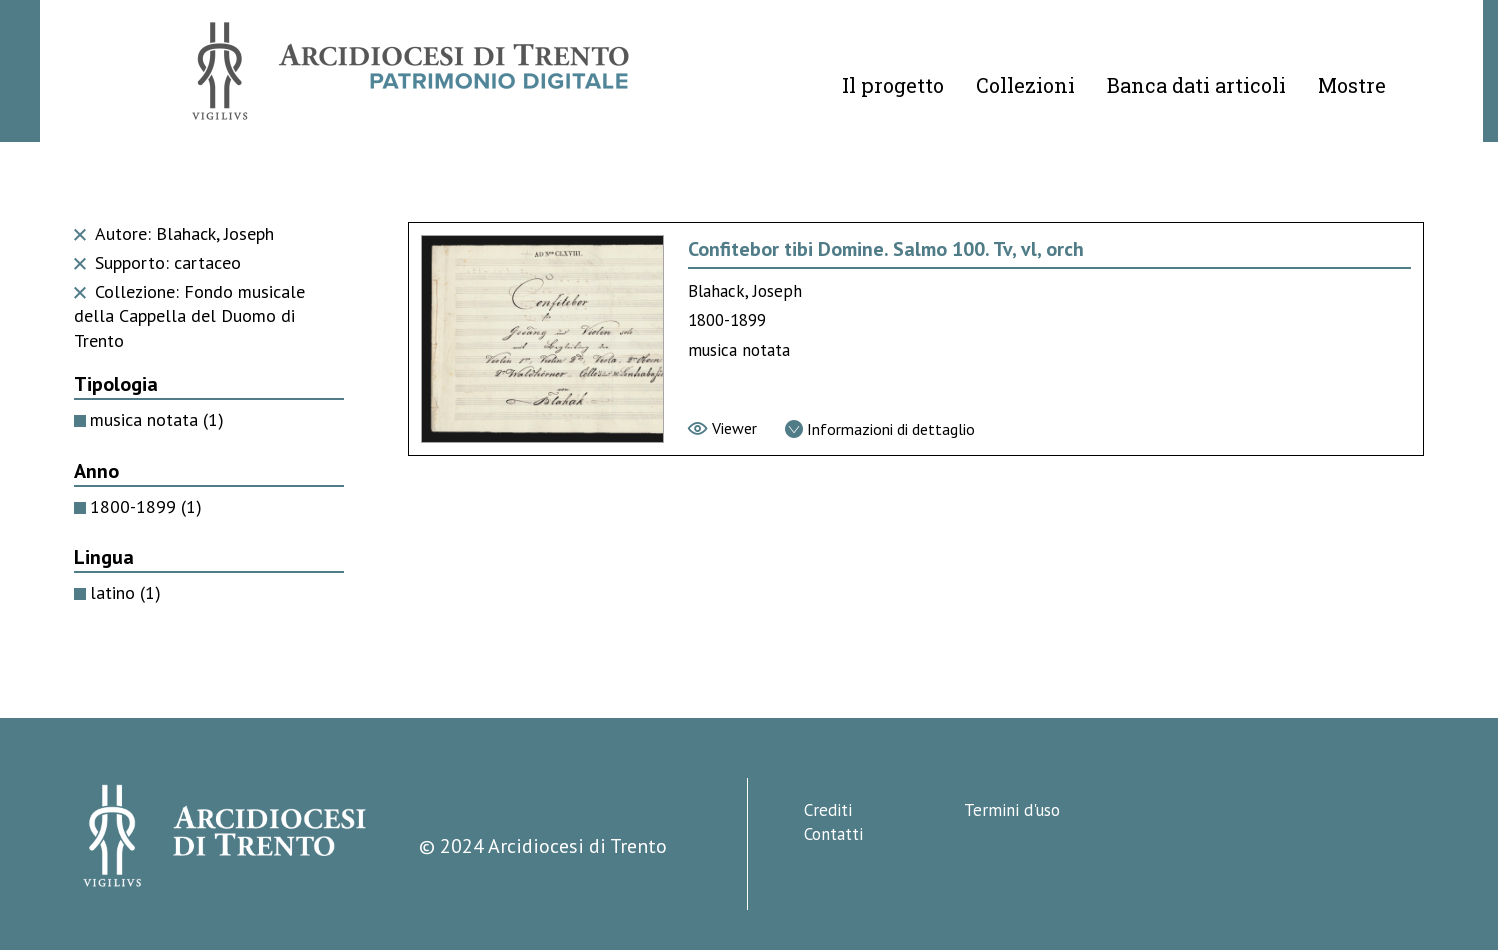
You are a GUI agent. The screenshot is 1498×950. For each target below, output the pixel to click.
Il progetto (893, 85)
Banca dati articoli (1196, 85)
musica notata (157, 419)
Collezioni (1025, 85)
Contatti (833, 834)
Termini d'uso (1012, 810)
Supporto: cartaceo (157, 262)
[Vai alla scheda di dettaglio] (880, 429)
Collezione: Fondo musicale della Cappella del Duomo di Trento (189, 316)
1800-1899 (146, 506)
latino (125, 592)
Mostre (1352, 85)
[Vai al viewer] (722, 428)
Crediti (828, 810)
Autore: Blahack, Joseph (174, 233)
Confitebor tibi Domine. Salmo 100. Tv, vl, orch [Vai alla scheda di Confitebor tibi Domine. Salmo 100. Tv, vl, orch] (886, 249)
